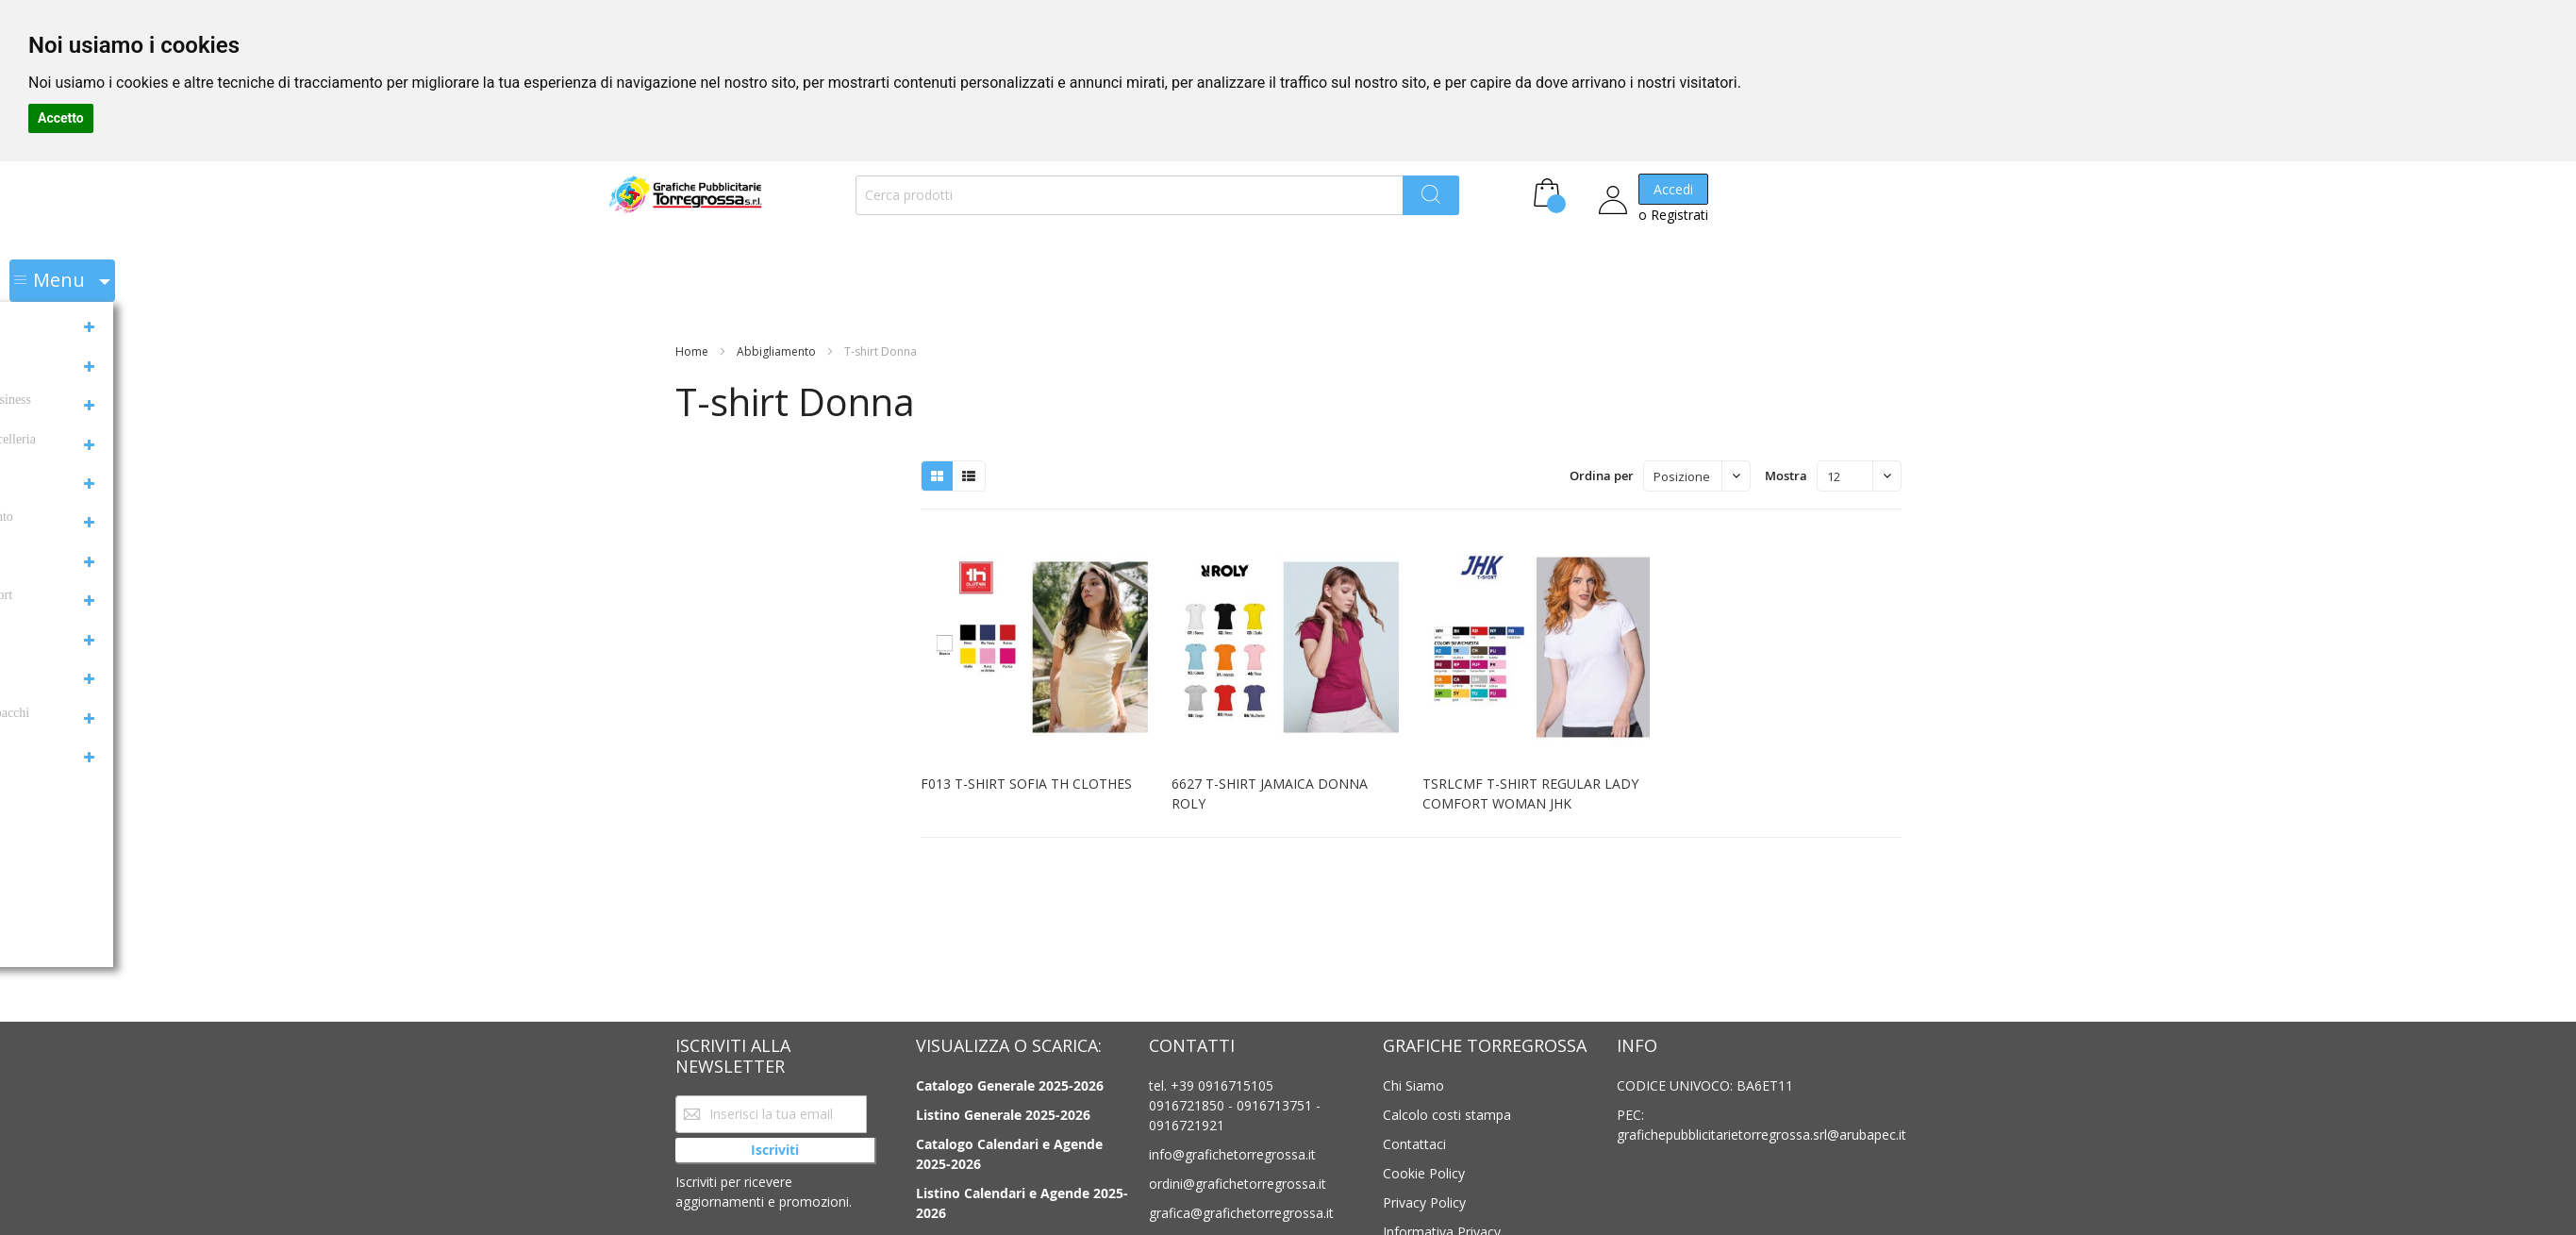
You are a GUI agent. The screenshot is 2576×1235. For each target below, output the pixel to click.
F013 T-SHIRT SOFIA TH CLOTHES (1026, 717)
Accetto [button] (61, 117)
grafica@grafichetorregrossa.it (1241, 1213)
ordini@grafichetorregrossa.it (1237, 1184)
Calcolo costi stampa (1447, 1115)
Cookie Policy (1424, 1173)
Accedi (1613, 200)
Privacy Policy (1424, 1202)
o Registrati (1613, 225)
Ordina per (1602, 408)
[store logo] (661, 205)
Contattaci (1414, 1144)
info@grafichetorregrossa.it (1232, 1154)
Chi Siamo (1413, 1085)
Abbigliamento (778, 284)
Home (693, 284)
